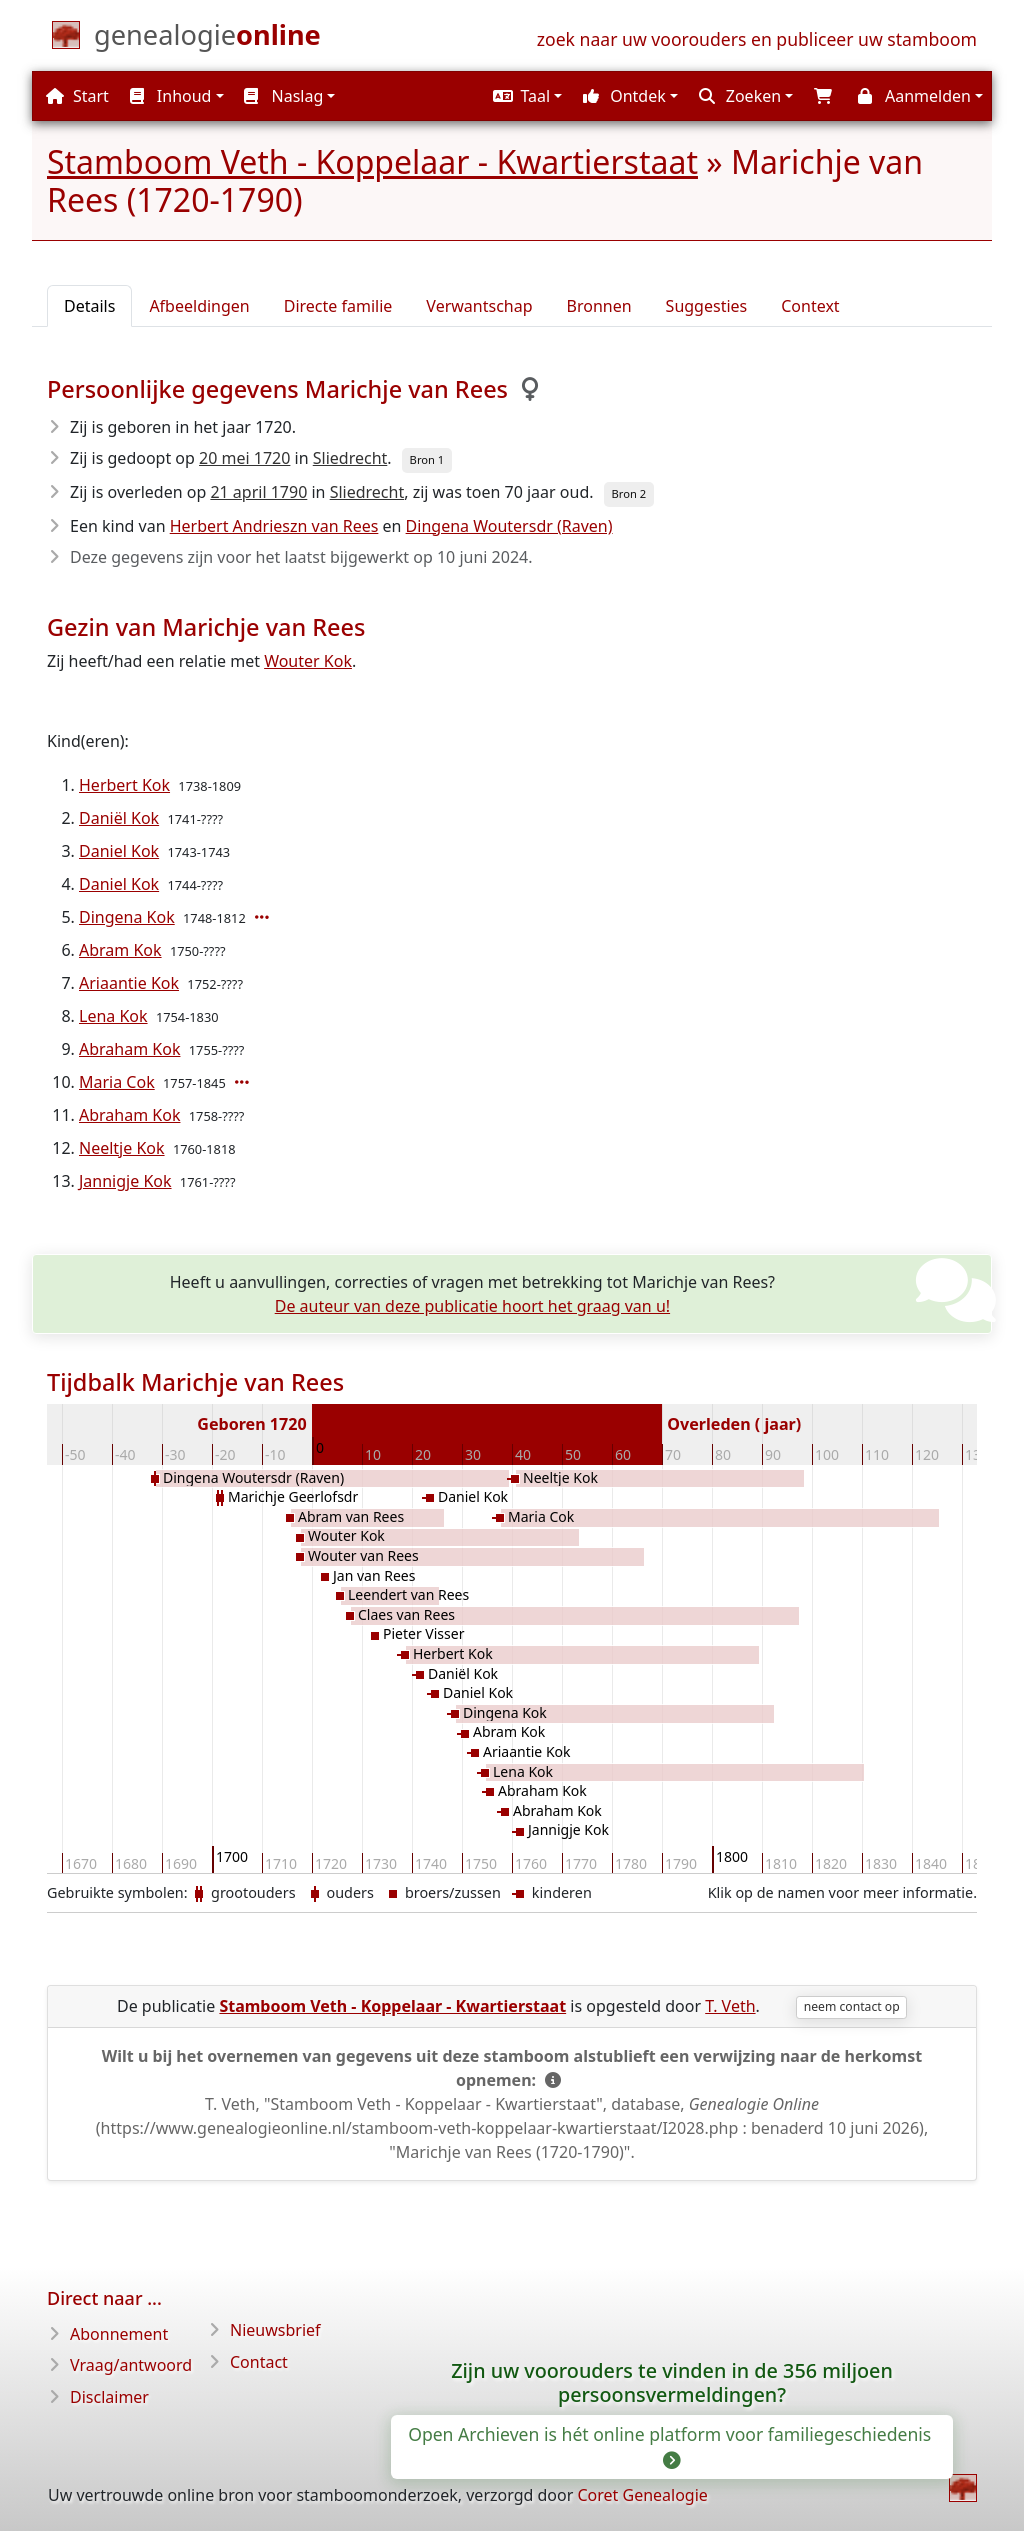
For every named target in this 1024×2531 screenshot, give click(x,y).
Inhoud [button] (171, 96)
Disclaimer (109, 2397)
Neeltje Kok (122, 1148)
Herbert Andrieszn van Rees (274, 526)
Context (810, 306)
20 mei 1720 (244, 458)
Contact (259, 2362)
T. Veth (730, 2006)
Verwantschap (479, 306)
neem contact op (852, 2006)
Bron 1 (427, 459)
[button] (525, 96)
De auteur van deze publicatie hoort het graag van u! (472, 1306)
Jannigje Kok (125, 1181)
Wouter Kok (308, 661)
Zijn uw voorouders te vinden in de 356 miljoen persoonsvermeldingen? (672, 2383)
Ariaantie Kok (129, 983)
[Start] (207, 39)
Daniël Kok (119, 818)
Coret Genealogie (642, 2495)
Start (77, 96)
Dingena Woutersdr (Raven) (509, 526)
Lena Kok (113, 1016)
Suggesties (707, 306)
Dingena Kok (127, 917)
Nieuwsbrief (275, 2330)
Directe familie (338, 306)
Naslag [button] (283, 96)
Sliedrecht (350, 458)
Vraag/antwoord (131, 2365)
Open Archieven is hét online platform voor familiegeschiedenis (672, 2446)
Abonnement (119, 2334)
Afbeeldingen (199, 306)
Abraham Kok (129, 1049)
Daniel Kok (119, 851)
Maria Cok (117, 1082)
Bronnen (599, 306)
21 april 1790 (258, 492)
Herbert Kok (124, 785)
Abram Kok (120, 950)
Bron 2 (629, 493)
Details (89, 306)
